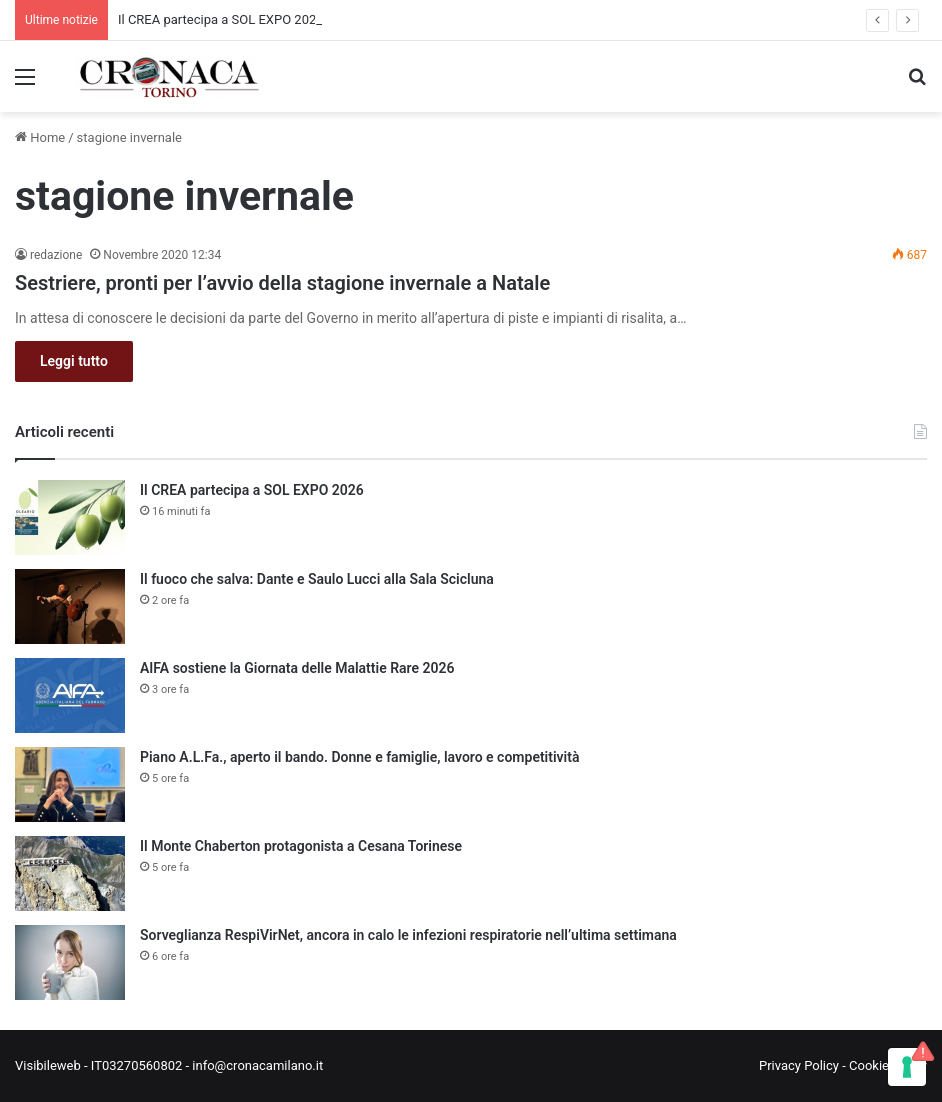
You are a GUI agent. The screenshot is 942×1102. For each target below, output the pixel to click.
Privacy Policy (799, 1065)
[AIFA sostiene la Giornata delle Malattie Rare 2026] (70, 695)
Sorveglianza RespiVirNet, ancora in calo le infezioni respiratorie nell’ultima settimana (408, 935)
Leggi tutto (74, 361)
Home (40, 137)
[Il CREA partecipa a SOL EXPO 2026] (70, 517)
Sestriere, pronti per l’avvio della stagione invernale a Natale (282, 283)
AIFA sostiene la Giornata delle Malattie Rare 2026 (297, 668)
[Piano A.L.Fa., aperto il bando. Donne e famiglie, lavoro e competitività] (70, 784)
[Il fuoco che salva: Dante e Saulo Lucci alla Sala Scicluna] (70, 606)
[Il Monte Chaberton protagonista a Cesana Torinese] (70, 873)
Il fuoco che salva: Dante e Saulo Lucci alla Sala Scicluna (317, 579)
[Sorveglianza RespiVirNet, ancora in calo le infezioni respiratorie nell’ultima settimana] (70, 962)
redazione (56, 255)
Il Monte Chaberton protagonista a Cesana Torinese (301, 846)
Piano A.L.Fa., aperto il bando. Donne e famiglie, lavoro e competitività (359, 757)
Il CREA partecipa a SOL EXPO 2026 (221, 19)
